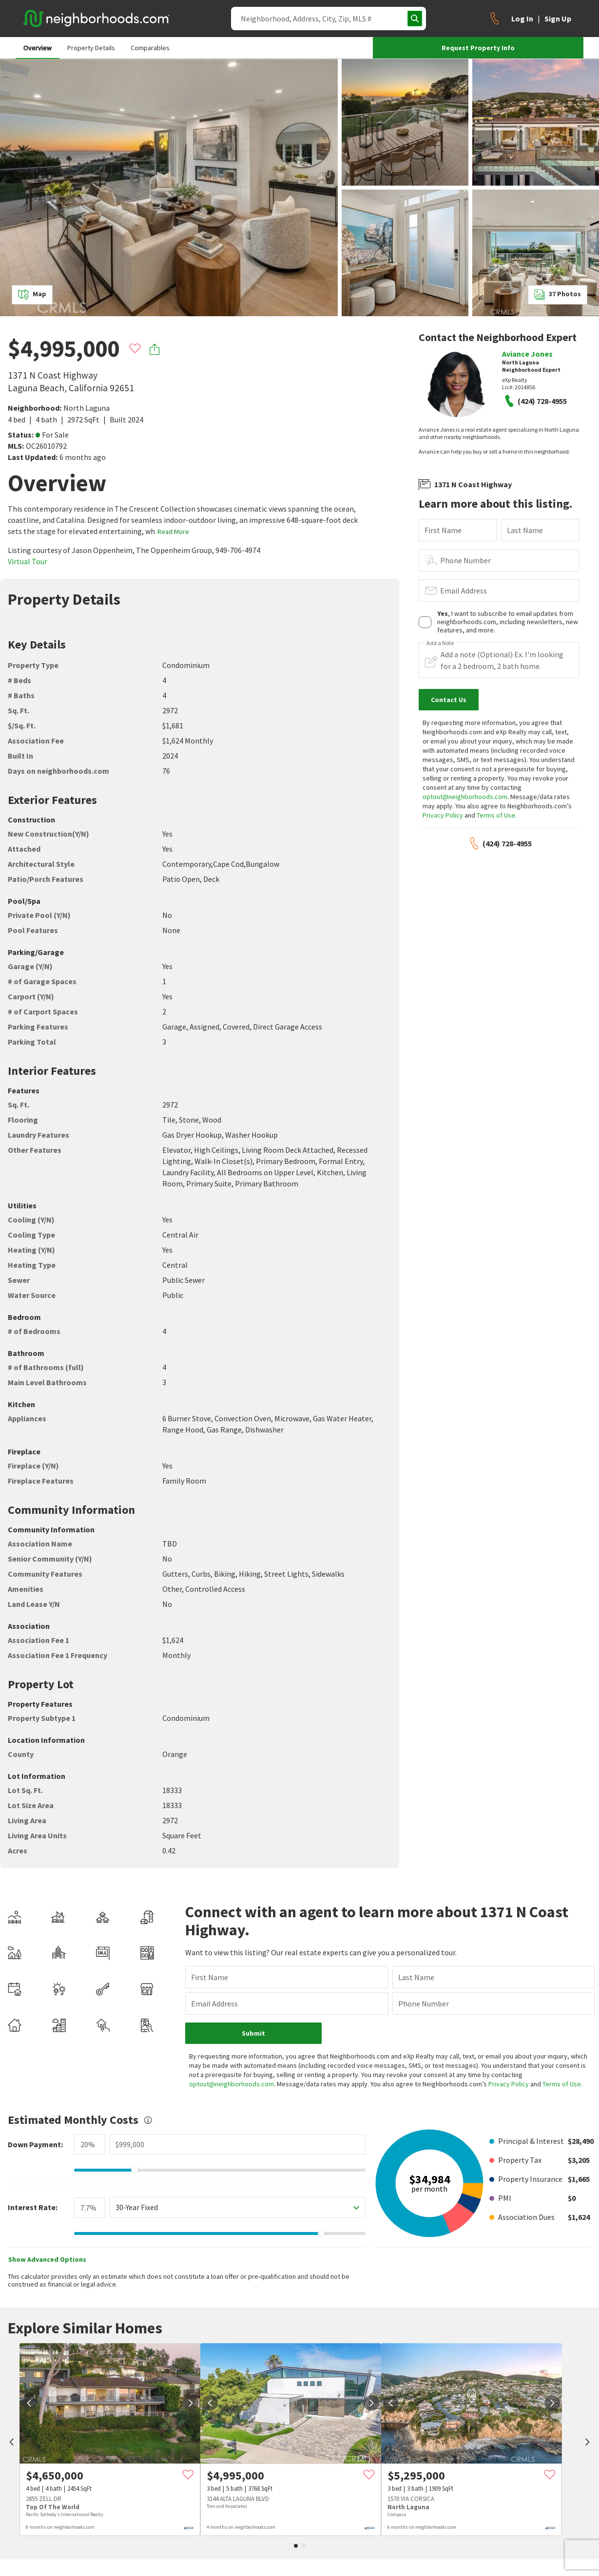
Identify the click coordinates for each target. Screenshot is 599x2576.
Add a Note (440, 643)
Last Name (525, 530)
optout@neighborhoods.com (465, 796)
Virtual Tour (27, 561)
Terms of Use (496, 815)
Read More (173, 531)
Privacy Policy (443, 815)
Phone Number (465, 560)
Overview (37, 47)
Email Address (463, 590)
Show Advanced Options (47, 2232)
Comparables (150, 47)
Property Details (91, 47)
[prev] (12, 2416)
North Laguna (86, 408)
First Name (443, 530)
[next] (190, 2376)
